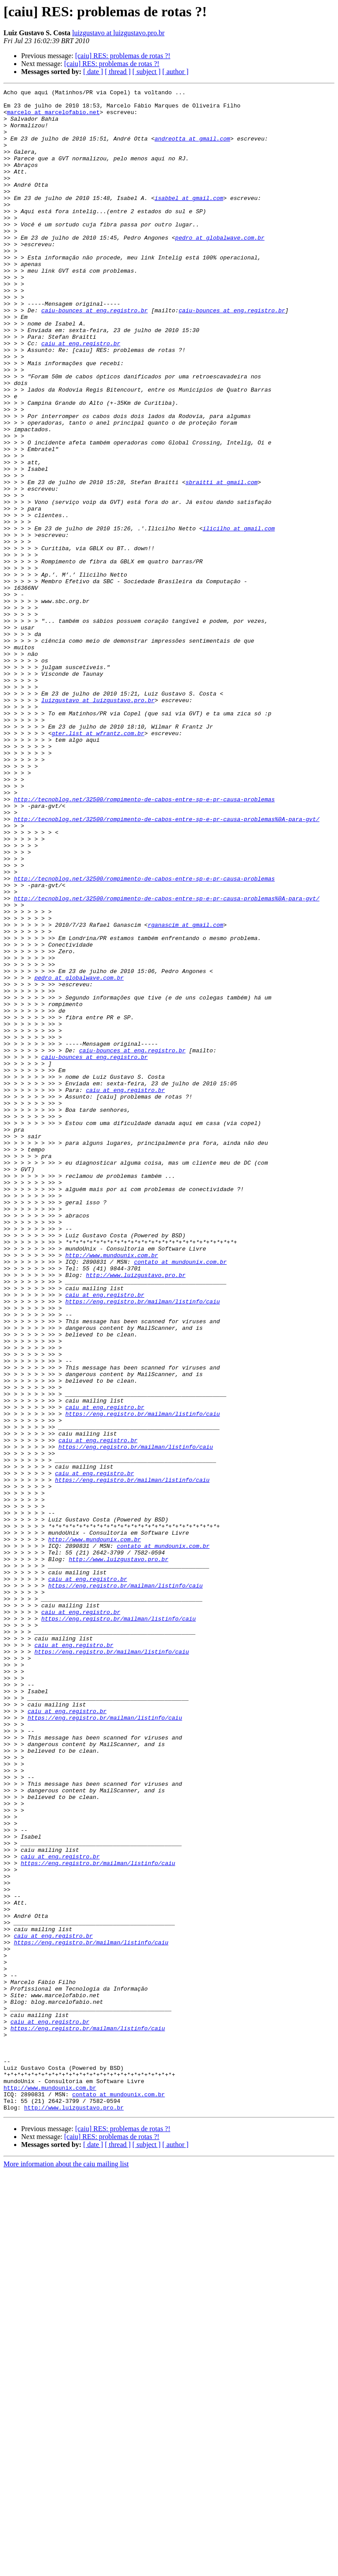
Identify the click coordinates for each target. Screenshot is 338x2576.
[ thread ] (118, 71)
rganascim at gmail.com (186, 1092)
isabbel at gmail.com (188, 220)
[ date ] (93, 71)
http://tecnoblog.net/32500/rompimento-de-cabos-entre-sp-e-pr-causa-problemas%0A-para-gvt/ (166, 966)
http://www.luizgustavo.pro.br (135, 1513)
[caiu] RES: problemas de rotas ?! (122, 55)
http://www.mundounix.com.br (111, 1489)
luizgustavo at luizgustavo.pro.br (118, 33)
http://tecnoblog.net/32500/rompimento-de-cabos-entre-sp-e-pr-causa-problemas (144, 942)
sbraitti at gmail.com (221, 561)
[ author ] (175, 71)
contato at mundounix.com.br (180, 1497)
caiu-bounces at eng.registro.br (94, 355)
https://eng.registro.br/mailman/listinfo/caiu (142, 1544)
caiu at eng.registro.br (80, 395)
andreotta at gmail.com (192, 149)
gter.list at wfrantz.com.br (97, 862)
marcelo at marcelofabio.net (53, 117)
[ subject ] (146, 71)
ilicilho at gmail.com (238, 617)
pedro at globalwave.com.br (220, 268)
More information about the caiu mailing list (66, 2568)
